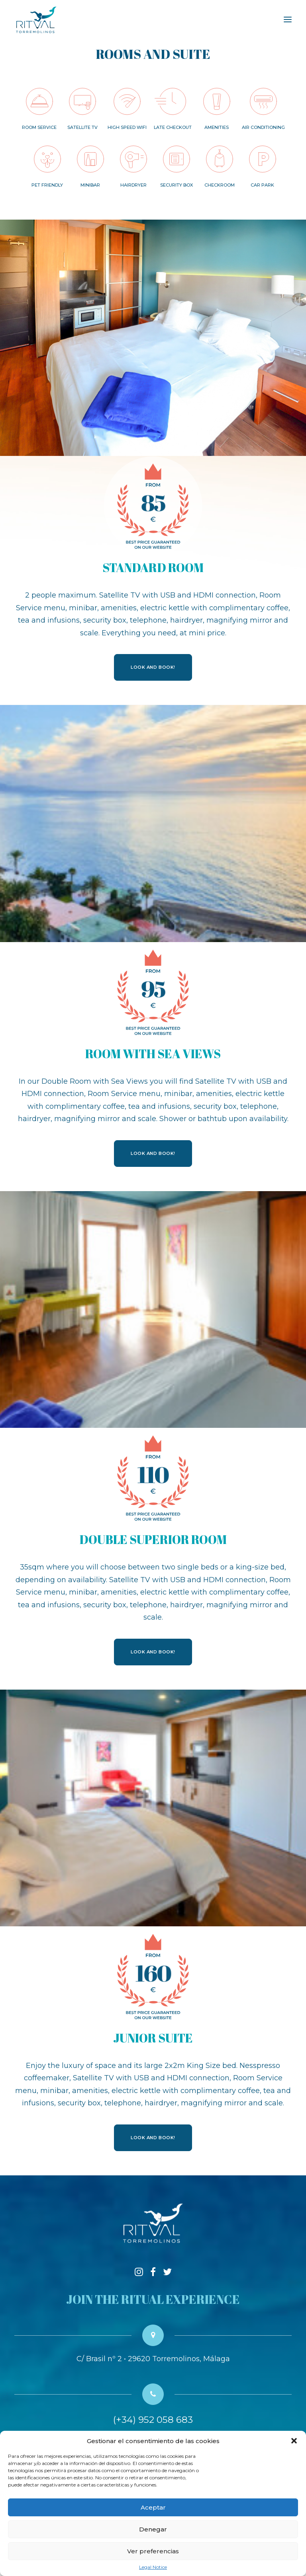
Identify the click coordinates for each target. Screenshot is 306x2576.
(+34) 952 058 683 (153, 2419)
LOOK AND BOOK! (153, 667)
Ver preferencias (153, 2551)
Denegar (153, 2529)
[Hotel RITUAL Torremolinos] (36, 19)
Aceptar (153, 2507)
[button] (294, 2441)
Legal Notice (153, 2567)
